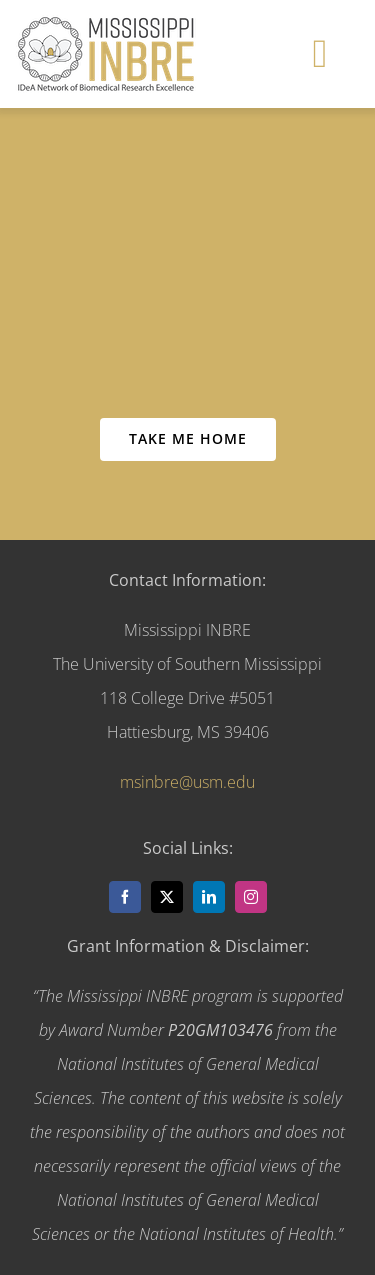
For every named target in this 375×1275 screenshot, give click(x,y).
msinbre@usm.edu (187, 782)
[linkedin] (209, 897)
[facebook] (125, 897)
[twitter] (167, 897)
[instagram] (251, 897)
